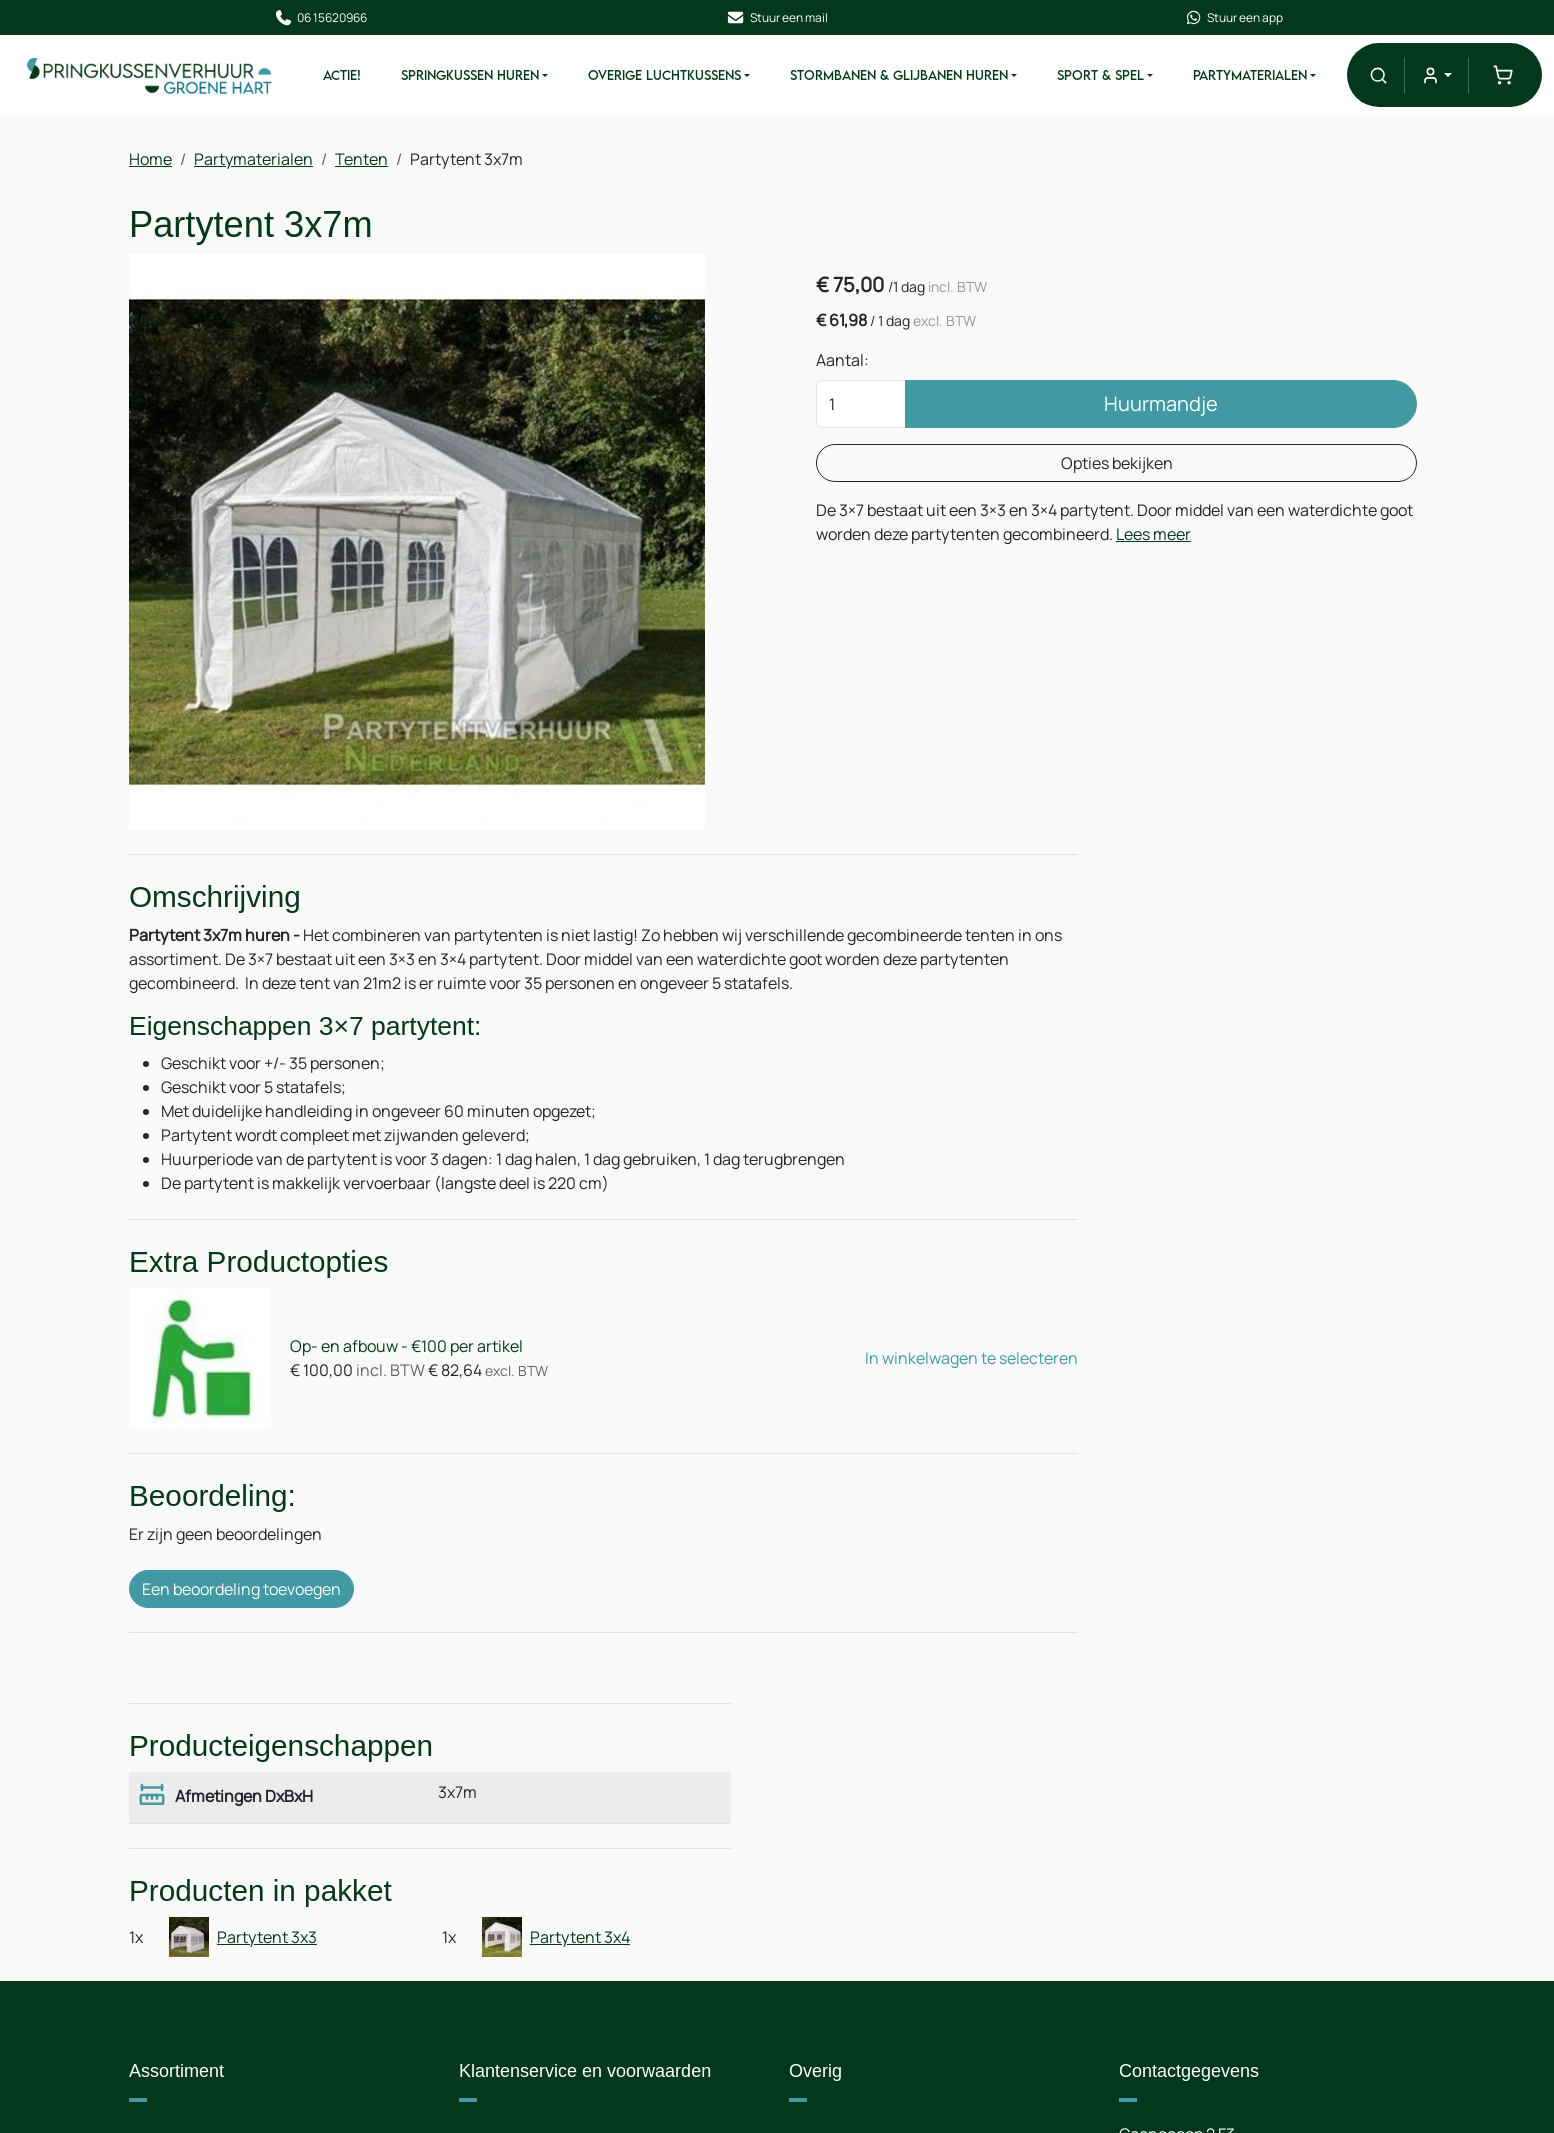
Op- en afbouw (533, 1962)
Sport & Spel (1113, 78)
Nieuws (506, 1922)
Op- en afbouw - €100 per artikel (392, 1353)
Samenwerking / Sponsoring (912, 1922)
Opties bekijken (1047, 472)
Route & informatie (877, 1882)
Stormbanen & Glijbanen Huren (912, 78)
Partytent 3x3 (1147, 1102)
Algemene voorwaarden (565, 2042)
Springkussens (203, 1842)
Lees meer (989, 567)
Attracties (185, 1922)
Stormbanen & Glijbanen (238, 1882)
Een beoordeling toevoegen (241, 1589)
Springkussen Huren (483, 78)
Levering (510, 1882)
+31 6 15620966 (1249, 1922)
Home (150, 163)
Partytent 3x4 (1367, 1102)
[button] (1386, 77)
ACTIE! (355, 78)
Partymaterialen (1263, 78)
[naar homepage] (162, 77)
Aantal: (865, 369)
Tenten (361, 163)
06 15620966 (337, 18)
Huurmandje (1092, 412)
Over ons (511, 1842)
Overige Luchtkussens (677, 78)
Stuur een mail (777, 18)
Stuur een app (1217, 18)
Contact (839, 1842)
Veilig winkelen (533, 2002)
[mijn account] (1444, 77)
